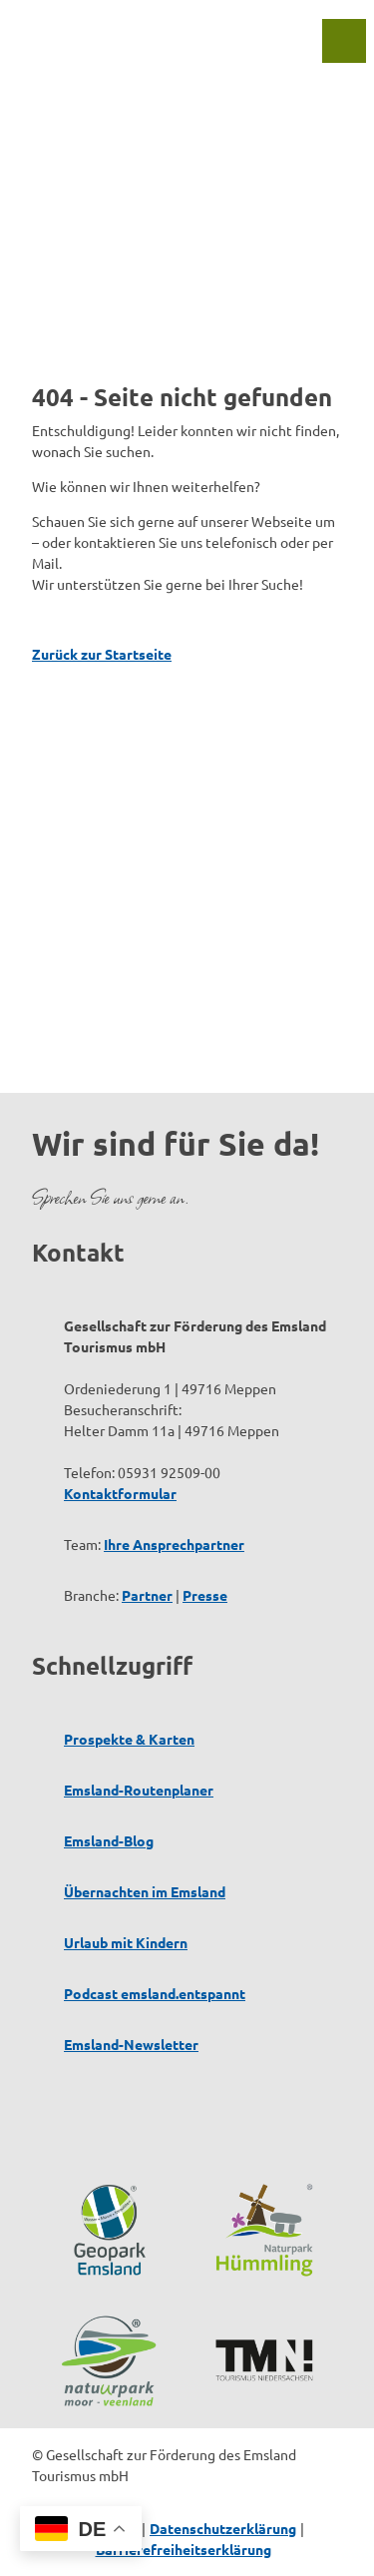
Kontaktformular (120, 1493)
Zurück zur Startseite (102, 654)
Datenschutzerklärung (223, 2528)
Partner (147, 1595)
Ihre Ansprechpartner (174, 1544)
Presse (205, 1595)
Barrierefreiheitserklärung (183, 2549)
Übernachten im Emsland (144, 1891)
